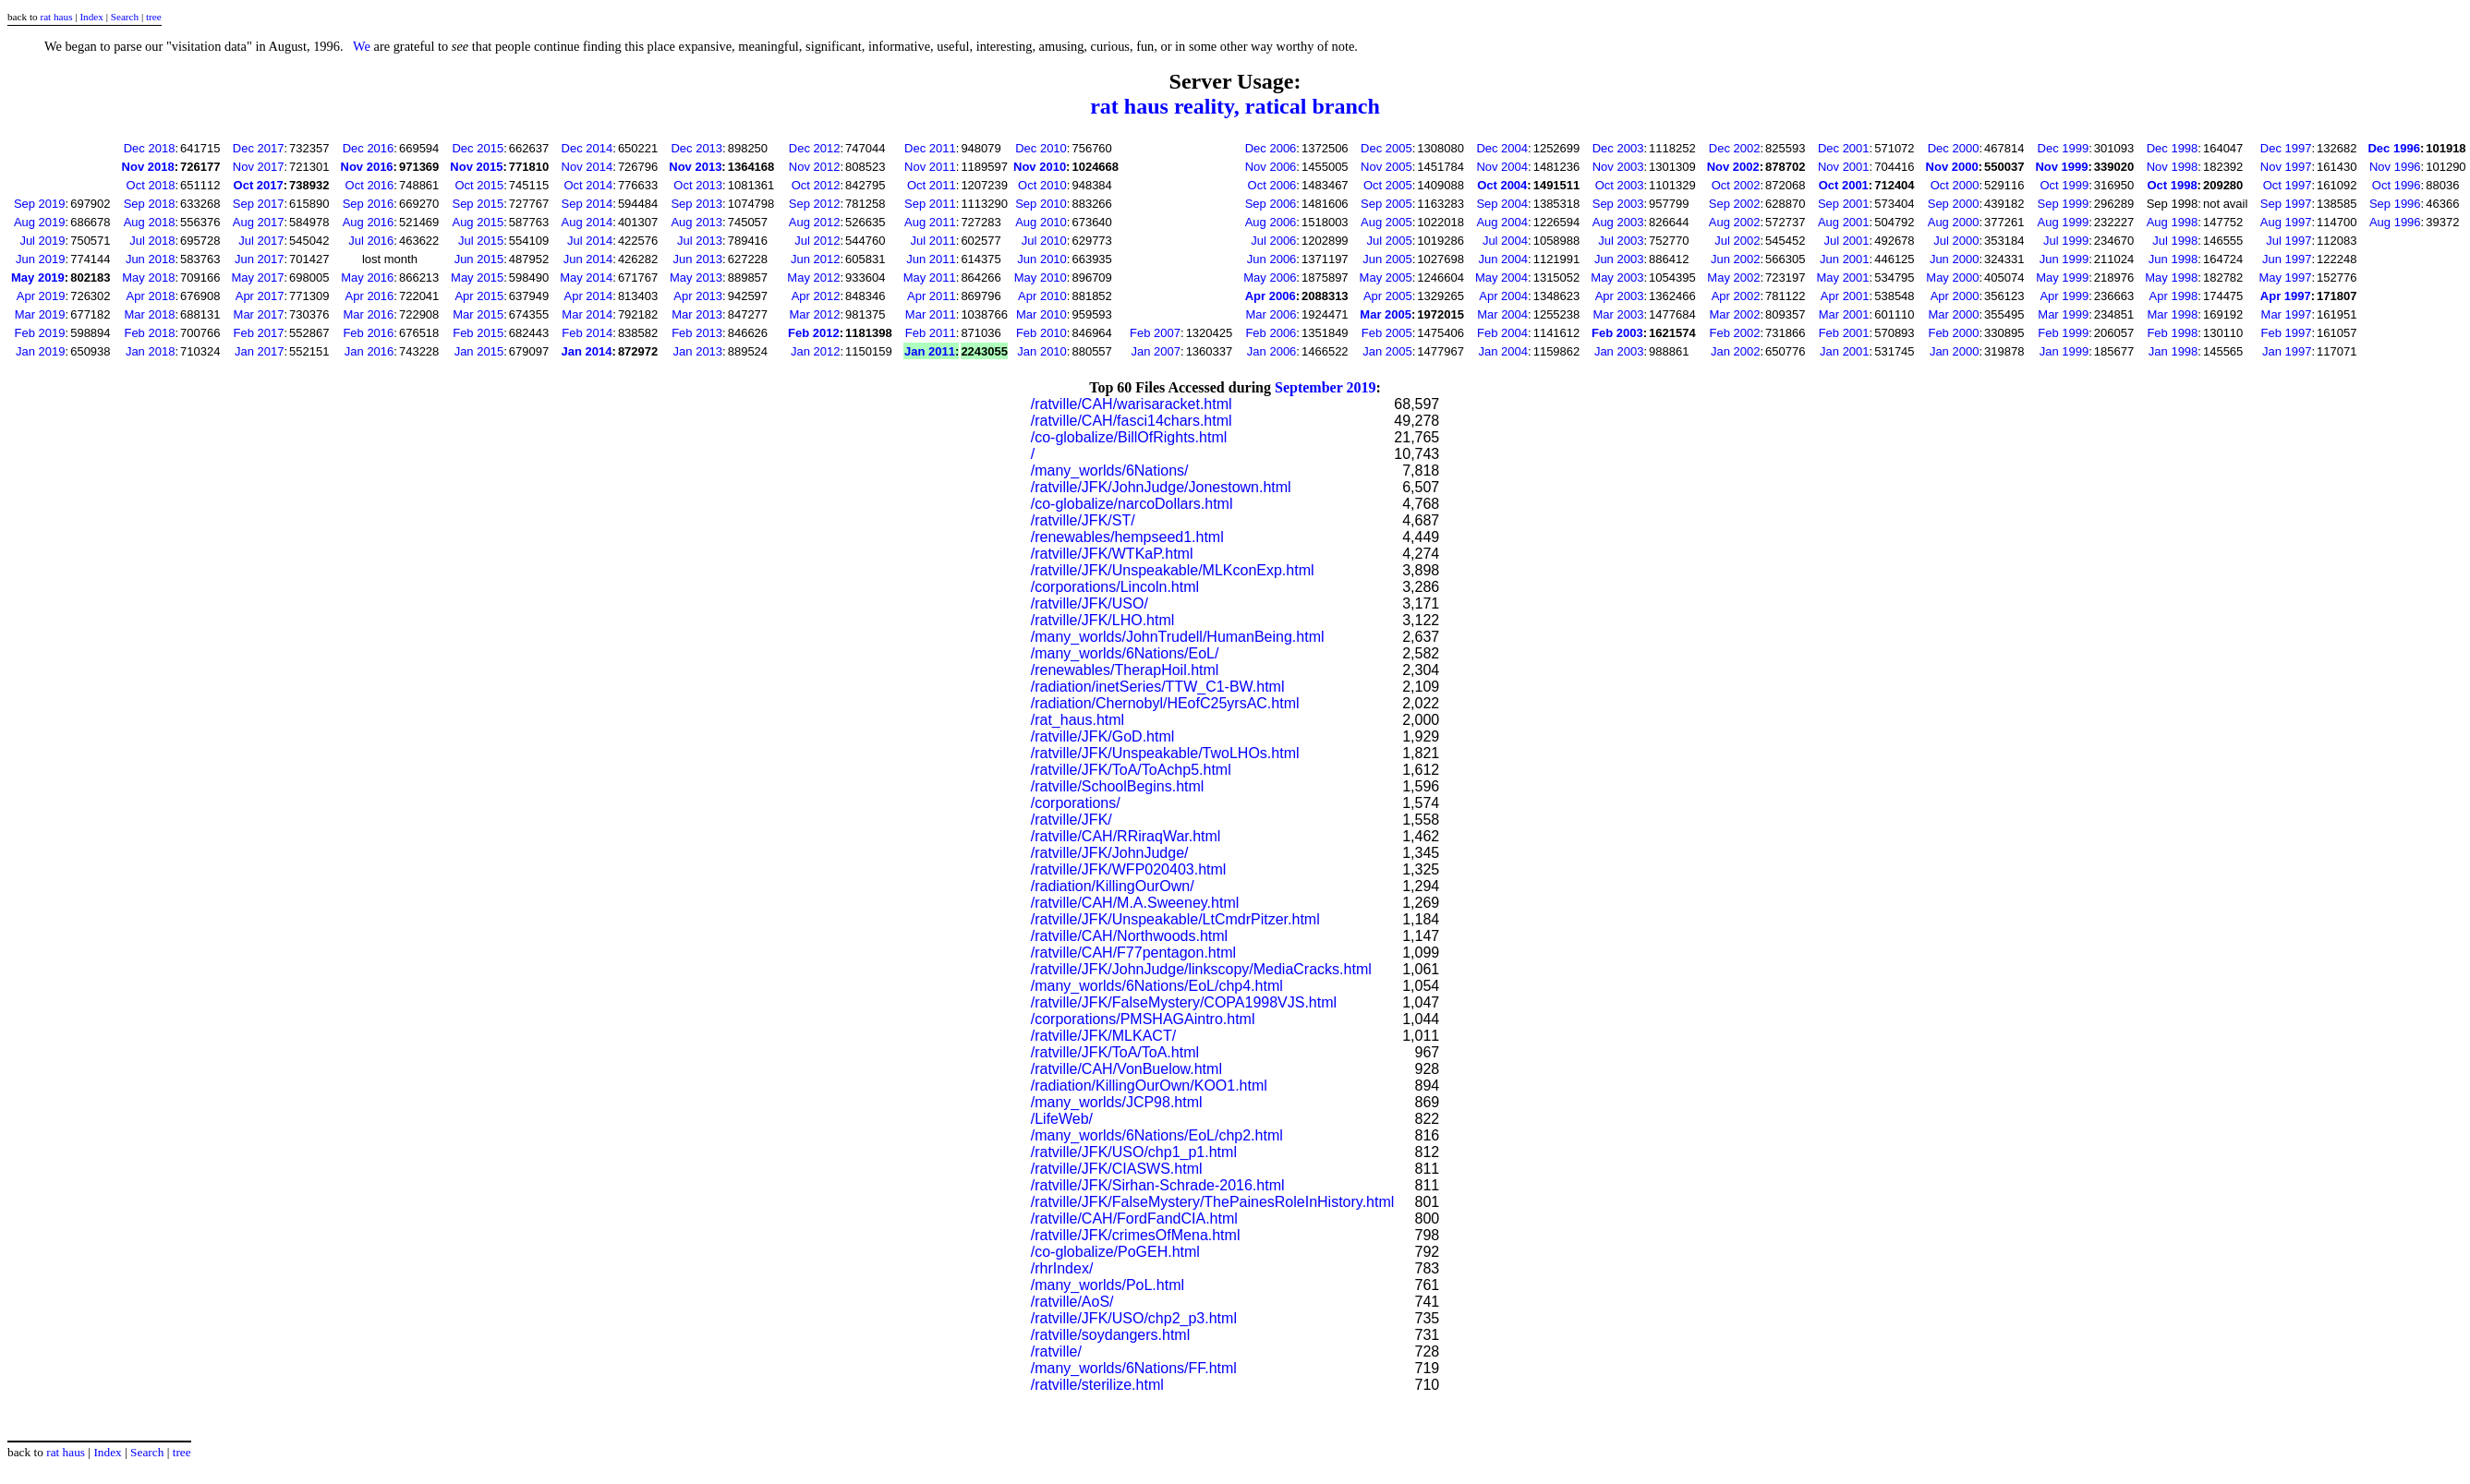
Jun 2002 (1736, 259)
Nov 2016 (367, 167)
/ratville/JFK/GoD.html (1103, 736)
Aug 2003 (1618, 222)
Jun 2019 (41, 259)
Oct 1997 (2287, 185)
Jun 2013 (698, 259)
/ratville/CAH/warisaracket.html (1131, 404)
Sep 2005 (1386, 204)
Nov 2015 (476, 167)
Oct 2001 (1844, 185)
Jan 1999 (2064, 351)
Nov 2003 (1618, 167)
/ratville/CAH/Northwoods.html (1129, 936)
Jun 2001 (1845, 259)
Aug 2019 (40, 222)
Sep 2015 (477, 204)
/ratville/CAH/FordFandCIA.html (1134, 1218)
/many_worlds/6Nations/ (1110, 470)
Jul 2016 (371, 240)
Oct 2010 (1042, 185)
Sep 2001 (1844, 204)
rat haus (56, 16)
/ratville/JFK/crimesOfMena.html (1136, 1235)
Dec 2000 (1954, 148)
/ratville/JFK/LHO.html (1103, 620)
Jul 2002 (1737, 240)
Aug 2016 (368, 222)
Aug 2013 (696, 222)
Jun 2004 (1504, 259)
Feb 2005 (1387, 333)
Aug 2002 (1735, 222)
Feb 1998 (2172, 333)
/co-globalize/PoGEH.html (1115, 1252)
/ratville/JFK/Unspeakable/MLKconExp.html (1172, 570)
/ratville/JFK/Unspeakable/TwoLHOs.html (1165, 753)
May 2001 (1842, 277)
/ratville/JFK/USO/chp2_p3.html (1134, 1318)
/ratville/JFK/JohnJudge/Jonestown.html (1161, 487)
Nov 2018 (148, 167)
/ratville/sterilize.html (1097, 1385)
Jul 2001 (1846, 240)
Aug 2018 (150, 222)
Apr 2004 (1503, 296)
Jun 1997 (2287, 259)
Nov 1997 (2286, 167)
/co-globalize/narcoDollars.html (1132, 504)
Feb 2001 (1844, 333)
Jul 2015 (480, 240)
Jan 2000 (1955, 351)
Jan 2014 (587, 351)
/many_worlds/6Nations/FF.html (1134, 1368)
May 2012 (813, 277)
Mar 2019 (40, 314)
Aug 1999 (2063, 222)
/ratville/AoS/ (1072, 1301)
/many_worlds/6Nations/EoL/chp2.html (1157, 1135)
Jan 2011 (929, 351)
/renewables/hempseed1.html (1127, 537)
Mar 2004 (1502, 314)
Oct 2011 (931, 185)
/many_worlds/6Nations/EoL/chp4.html (1157, 986)
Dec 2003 (1618, 148)
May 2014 (586, 277)
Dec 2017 (259, 148)
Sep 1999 (2063, 204)
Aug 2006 (1271, 222)
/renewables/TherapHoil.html (1125, 670)
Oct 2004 (1502, 185)
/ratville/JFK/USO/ (1089, 603)
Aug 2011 (930, 222)
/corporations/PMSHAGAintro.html (1143, 1019)
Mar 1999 (2063, 314)
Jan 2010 (1042, 351)
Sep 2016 (368, 204)
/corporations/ (1075, 803)
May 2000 (1952, 277)
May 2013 (696, 277)
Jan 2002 (1736, 351)
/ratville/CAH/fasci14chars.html (1131, 420)
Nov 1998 (2172, 167)
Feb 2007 (1155, 333)
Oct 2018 (151, 185)
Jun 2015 (479, 259)
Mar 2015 (478, 314)
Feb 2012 (814, 333)
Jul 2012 (817, 240)
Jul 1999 (2066, 240)
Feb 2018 (149, 333)
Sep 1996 (2395, 204)
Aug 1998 (2172, 222)
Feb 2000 (1953, 333)
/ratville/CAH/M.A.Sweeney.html (1135, 903)
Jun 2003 (1619, 259)
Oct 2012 (816, 185)
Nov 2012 (815, 167)
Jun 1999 (2064, 259)
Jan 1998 (2173, 351)
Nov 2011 (930, 167)
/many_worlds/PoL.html (1107, 1285)
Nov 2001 (1844, 167)
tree (154, 16)
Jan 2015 (479, 351)
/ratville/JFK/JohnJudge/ (1110, 853)
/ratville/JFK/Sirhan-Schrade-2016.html (1158, 1185)
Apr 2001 (1845, 296)
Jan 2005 (1387, 351)
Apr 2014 (587, 296)
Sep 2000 (1954, 204)
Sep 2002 (1735, 204)
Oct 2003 (1619, 185)
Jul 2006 (1273, 240)
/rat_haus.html (1077, 720)
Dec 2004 (1502, 148)
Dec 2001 (1844, 148)
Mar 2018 (149, 314)
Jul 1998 (2175, 240)
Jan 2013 (698, 351)
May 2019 (38, 277)
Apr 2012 (816, 296)
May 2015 (477, 277)
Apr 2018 (151, 296)
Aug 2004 (1502, 222)
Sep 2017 (259, 204)
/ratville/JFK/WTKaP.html (1112, 553)
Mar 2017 (259, 314)
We (361, 46)
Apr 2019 (41, 296)
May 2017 (257, 277)
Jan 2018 (151, 351)
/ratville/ (1056, 1351)
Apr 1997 (2285, 296)
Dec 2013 (696, 148)
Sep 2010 (1041, 204)
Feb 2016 (368, 333)
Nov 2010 (1039, 167)
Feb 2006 (1270, 333)
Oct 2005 (1387, 185)
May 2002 (1733, 277)
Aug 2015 (477, 222)
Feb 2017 (259, 333)
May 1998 (2171, 277)
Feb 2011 (930, 333)
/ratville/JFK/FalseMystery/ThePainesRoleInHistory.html (1213, 1202)
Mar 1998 (2172, 314)
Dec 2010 (1041, 148)
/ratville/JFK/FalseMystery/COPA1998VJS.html (1184, 1002)
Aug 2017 (259, 222)
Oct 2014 (587, 185)
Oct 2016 (369, 185)
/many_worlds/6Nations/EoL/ (1125, 653)
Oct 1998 (2172, 185)
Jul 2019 (42, 240)
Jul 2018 (152, 240)
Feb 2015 (478, 333)
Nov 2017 (259, 167)
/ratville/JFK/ (1071, 819)
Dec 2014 (587, 148)
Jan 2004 (1504, 351)
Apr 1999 (2064, 296)
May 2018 (148, 277)
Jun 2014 (588, 259)
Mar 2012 (815, 314)
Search (125, 16)
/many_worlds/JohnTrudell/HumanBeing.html (1178, 637)
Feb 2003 (1617, 333)
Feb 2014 (587, 333)
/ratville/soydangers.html (1111, 1335)
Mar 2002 (1735, 314)
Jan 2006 (1272, 351)
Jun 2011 (931, 259)
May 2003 (1617, 277)
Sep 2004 (1502, 204)
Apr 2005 (1387, 296)
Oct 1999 (2064, 185)
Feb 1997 (2286, 333)
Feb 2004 (1502, 333)
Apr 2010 (1042, 296)
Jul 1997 (2288, 240)
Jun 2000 (1955, 259)
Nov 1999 (2061, 167)
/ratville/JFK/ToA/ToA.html (1115, 1052)
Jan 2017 (260, 351)
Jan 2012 (816, 351)
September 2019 (1325, 387)
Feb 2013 (697, 333)
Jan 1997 (2287, 351)
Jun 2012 (816, 259)
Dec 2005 (1386, 148)
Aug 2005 (1386, 222)
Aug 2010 (1041, 222)
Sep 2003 (1618, 204)
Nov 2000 (1952, 167)
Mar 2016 (368, 314)
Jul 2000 (1956, 240)
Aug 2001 (1844, 222)
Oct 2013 (697, 185)
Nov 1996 (2395, 167)
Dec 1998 (2172, 148)
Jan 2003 (1619, 351)
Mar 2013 (697, 314)
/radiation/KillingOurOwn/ (1112, 886)
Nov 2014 (587, 167)
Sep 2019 (40, 204)
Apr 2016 (369, 296)
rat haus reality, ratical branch (1235, 106)
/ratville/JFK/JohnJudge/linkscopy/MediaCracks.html (1201, 969)
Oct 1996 (2396, 185)
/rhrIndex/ (1062, 1268)
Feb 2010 (1041, 333)
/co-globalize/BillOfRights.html (1129, 437)
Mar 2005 (1385, 314)
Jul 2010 (1044, 240)
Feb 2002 (1735, 333)
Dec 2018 (150, 148)
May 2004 (1501, 277)
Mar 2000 (1953, 314)
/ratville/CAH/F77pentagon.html (1133, 952)
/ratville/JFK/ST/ (1083, 520)
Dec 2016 (368, 148)
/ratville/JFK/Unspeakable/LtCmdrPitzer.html (1175, 919)
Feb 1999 (2063, 333)
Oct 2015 (478, 185)
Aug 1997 (2286, 222)
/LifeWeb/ (1062, 1119)
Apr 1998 (2173, 296)
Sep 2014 (587, 204)
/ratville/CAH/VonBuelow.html (1126, 1069)
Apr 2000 (1955, 296)
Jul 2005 (1389, 240)
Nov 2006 (1271, 167)
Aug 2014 (587, 222)
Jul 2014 (589, 240)
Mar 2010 (1041, 314)
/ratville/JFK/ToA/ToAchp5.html (1131, 770)
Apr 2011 (931, 296)
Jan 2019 (41, 351)
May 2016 (367, 277)
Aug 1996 (2395, 222)
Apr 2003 (1619, 296)
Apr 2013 (697, 296)
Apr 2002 (1736, 296)
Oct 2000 (1955, 185)
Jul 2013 (699, 240)
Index (91, 16)
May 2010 (1040, 277)
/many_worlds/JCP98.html (1117, 1102)
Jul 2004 (1505, 240)
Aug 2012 (815, 222)
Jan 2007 (1156, 351)
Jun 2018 (151, 259)
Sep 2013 (696, 204)
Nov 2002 (1733, 167)
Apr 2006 (1270, 296)
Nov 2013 (695, 167)
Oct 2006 (1272, 185)
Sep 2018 (150, 204)
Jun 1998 (2173, 259)
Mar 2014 (587, 314)
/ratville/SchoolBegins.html (1118, 786)
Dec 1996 (2393, 148)
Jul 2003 (1620, 240)
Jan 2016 (369, 351)
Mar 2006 (1270, 314)
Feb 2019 (40, 333)
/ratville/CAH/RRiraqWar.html (1126, 836)
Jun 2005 (1387, 259)
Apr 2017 (260, 296)
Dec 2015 (477, 148)
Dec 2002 (1735, 148)
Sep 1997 (2286, 204)
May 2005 (1386, 277)
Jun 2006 (1272, 259)
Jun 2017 (260, 259)
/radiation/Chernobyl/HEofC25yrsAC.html (1165, 703)
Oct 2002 (1736, 185)
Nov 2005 (1386, 167)
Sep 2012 (815, 204)
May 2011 (929, 277)
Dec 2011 (930, 148)
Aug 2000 (1954, 222)
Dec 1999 (2063, 148)
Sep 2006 (1271, 204)
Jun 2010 (1042, 259)
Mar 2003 (1617, 314)
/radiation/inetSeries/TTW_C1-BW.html (1158, 686)
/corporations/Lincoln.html (1115, 587)
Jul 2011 (933, 240)
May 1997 (2284, 277)
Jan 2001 (1845, 351)
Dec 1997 (2286, 148)
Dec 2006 (1271, 148)
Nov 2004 (1502, 167)
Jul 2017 (261, 240)
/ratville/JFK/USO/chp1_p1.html (1134, 1152)
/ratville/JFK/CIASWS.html (1117, 1168)
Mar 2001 (1844, 314)
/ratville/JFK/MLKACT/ (1103, 1036)
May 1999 (2062, 277)
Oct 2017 (259, 185)
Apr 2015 (478, 296)
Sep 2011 (930, 204)
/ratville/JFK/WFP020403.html (1129, 869)
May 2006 (1269, 277)
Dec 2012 (815, 148)
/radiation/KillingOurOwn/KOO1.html (1149, 1085)
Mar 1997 (2286, 314)
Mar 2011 (930, 314)
